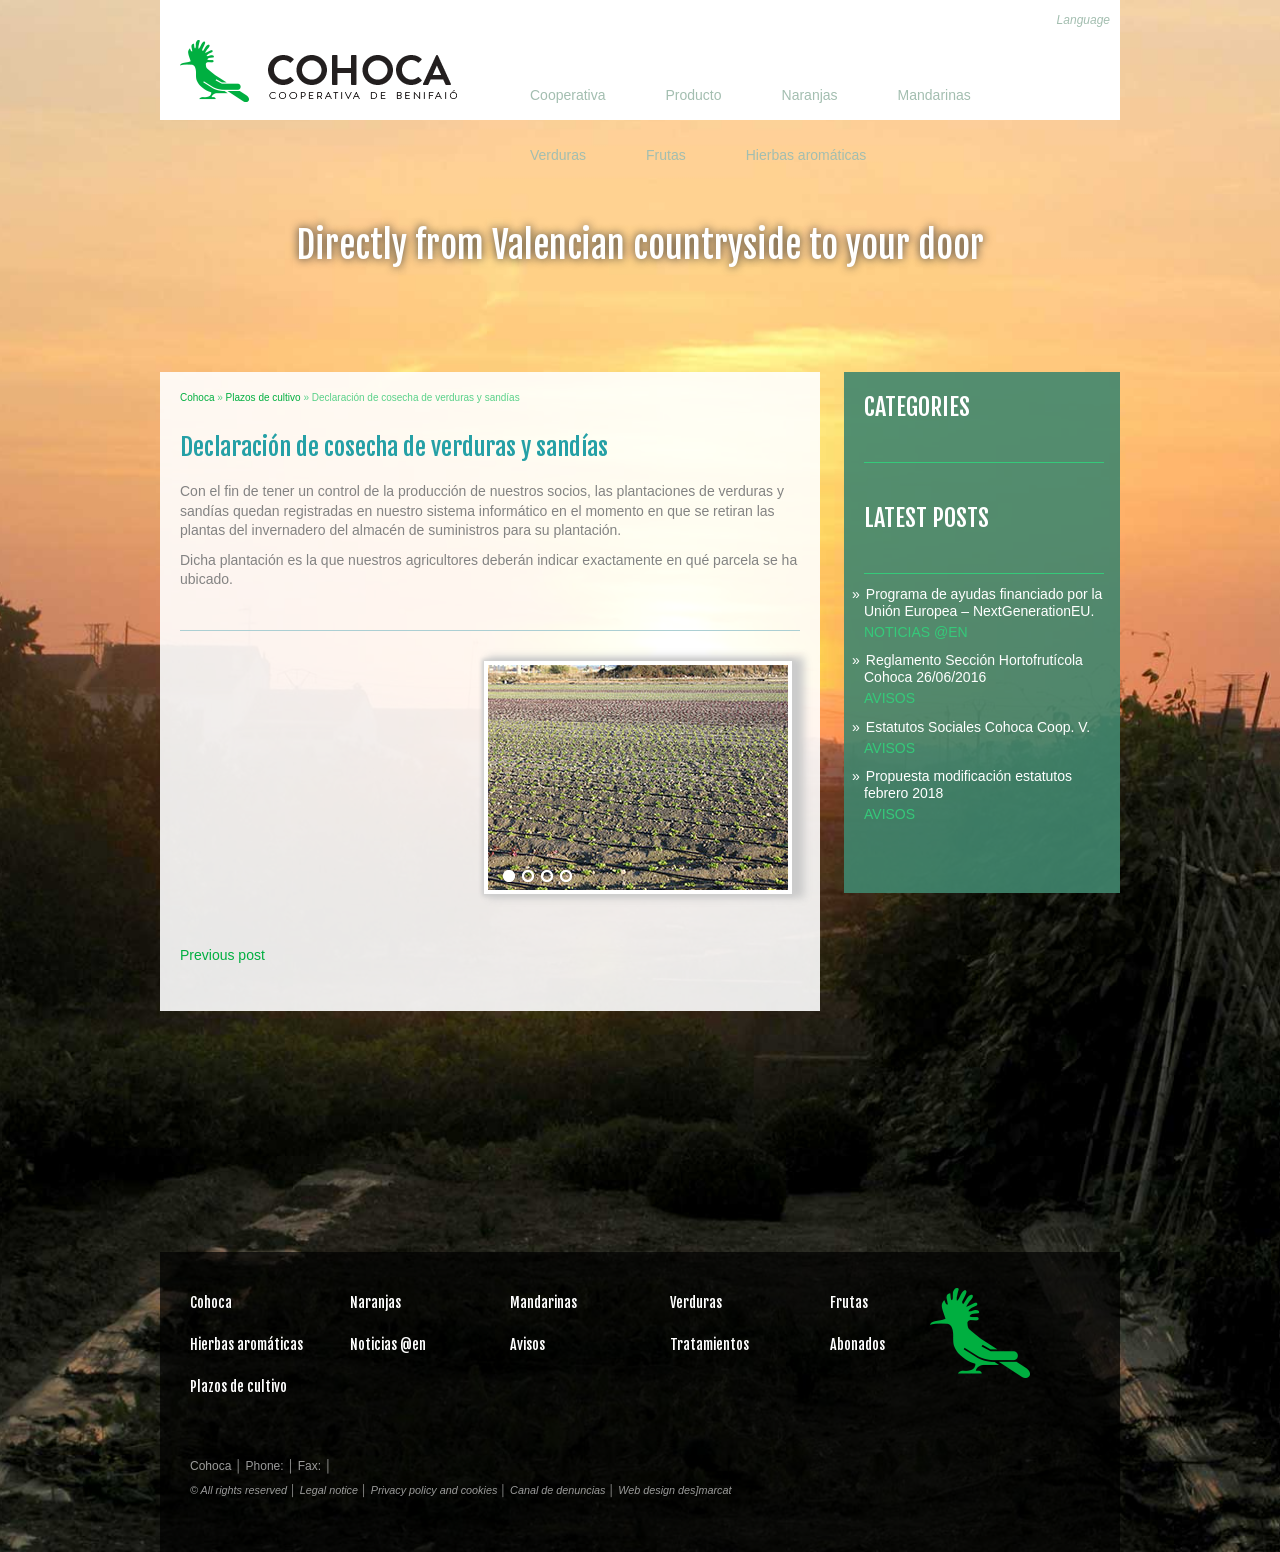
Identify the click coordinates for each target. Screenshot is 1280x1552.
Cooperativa (568, 95)
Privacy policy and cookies (434, 1490)
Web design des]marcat (674, 1490)
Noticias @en (916, 632)
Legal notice (329, 1490)
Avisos (889, 698)
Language (1083, 20)
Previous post (222, 955)
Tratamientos (709, 1344)
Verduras (558, 155)
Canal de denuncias (557, 1490)
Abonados (857, 1344)
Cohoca (318, 71)
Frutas (666, 155)
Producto (694, 95)
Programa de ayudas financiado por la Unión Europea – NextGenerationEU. (983, 602)
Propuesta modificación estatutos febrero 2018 (968, 784)
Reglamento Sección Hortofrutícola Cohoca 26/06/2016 (973, 668)
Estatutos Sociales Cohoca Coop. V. (978, 727)
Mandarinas (934, 95)
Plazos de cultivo (238, 1386)
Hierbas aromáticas (806, 155)
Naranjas (810, 95)
